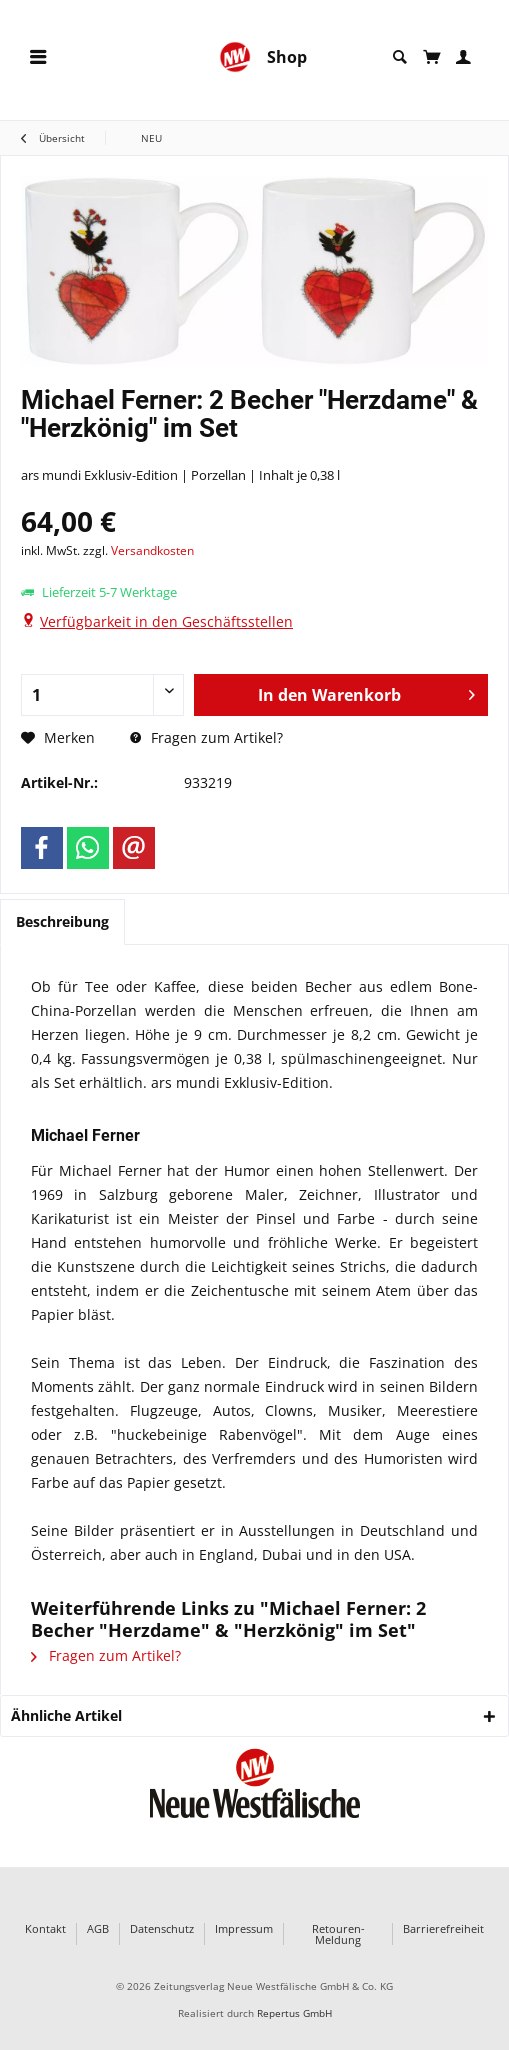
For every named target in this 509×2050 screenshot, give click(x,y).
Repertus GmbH (294, 2013)
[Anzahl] (102, 695)
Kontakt (45, 1929)
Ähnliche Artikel (66, 1715)
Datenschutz (162, 1929)
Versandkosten (152, 550)
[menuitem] (38, 57)
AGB (98, 1929)
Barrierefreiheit (443, 1929)
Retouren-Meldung (338, 1934)
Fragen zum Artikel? (206, 737)
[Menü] (38, 57)
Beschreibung (62, 921)
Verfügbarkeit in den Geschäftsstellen (166, 621)
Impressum (244, 1929)
